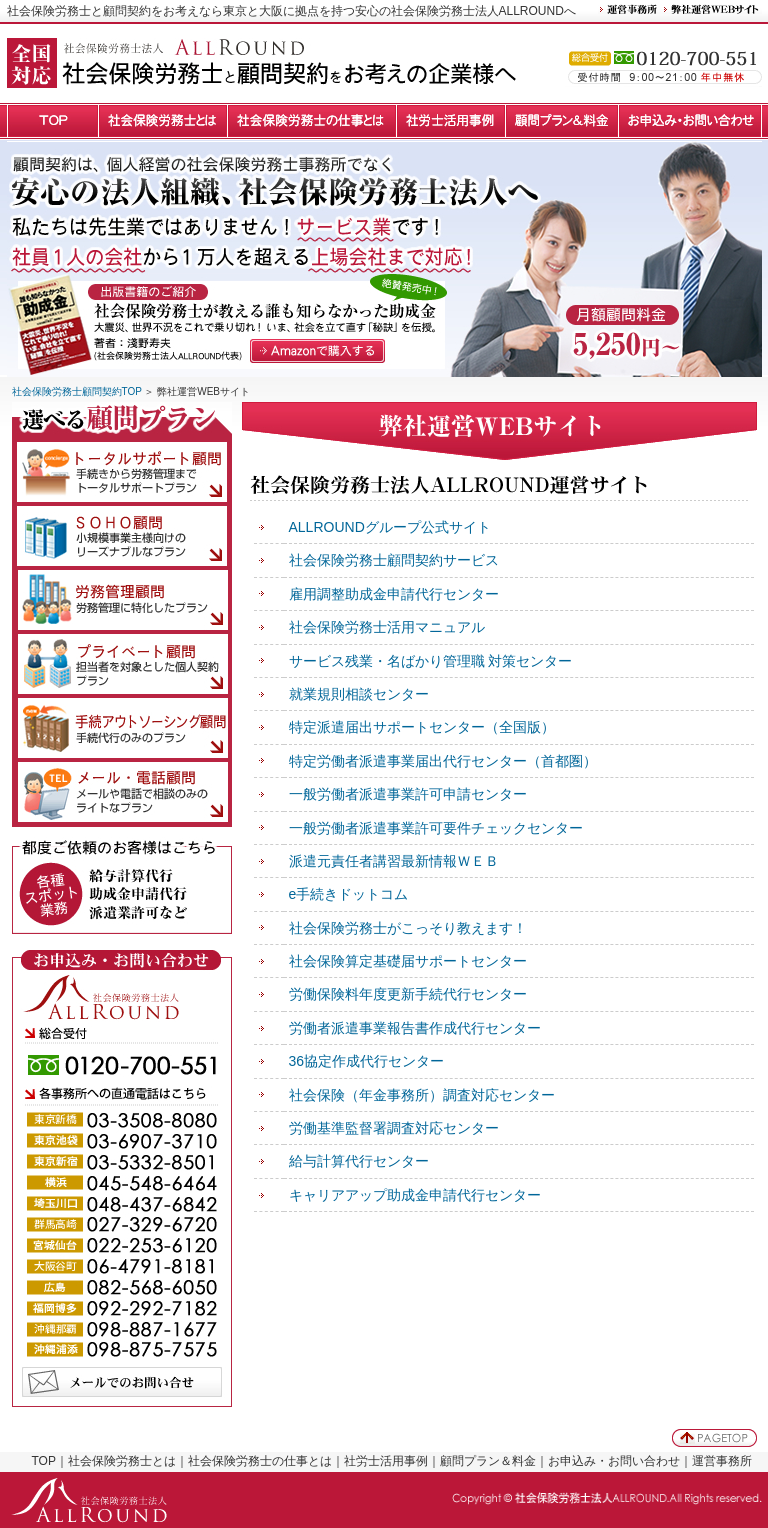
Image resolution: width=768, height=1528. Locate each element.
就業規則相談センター (359, 694)
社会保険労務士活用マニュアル (387, 627)
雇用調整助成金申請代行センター (394, 594)
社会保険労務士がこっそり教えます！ (408, 928)
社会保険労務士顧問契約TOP (77, 391)
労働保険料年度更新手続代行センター (408, 994)
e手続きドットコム (349, 894)
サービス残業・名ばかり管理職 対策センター (431, 661)
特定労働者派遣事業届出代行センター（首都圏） (443, 761)
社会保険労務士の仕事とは (260, 1461)
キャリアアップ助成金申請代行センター (415, 1195)
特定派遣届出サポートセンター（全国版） (422, 727)
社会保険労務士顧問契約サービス (394, 560)
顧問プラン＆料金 (488, 1461)
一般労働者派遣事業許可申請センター (408, 794)
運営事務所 (722, 1461)
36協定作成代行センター (367, 1061)
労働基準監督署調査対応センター (394, 1128)
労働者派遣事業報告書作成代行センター (415, 1028)
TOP (44, 1461)
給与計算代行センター (359, 1161)
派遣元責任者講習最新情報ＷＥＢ (394, 861)
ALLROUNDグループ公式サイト (390, 527)
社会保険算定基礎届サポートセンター (408, 961)
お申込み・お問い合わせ (614, 1461)
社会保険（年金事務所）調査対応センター (422, 1095)
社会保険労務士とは (122, 1461)
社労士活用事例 (386, 1461)
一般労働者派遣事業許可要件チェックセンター (436, 828)
